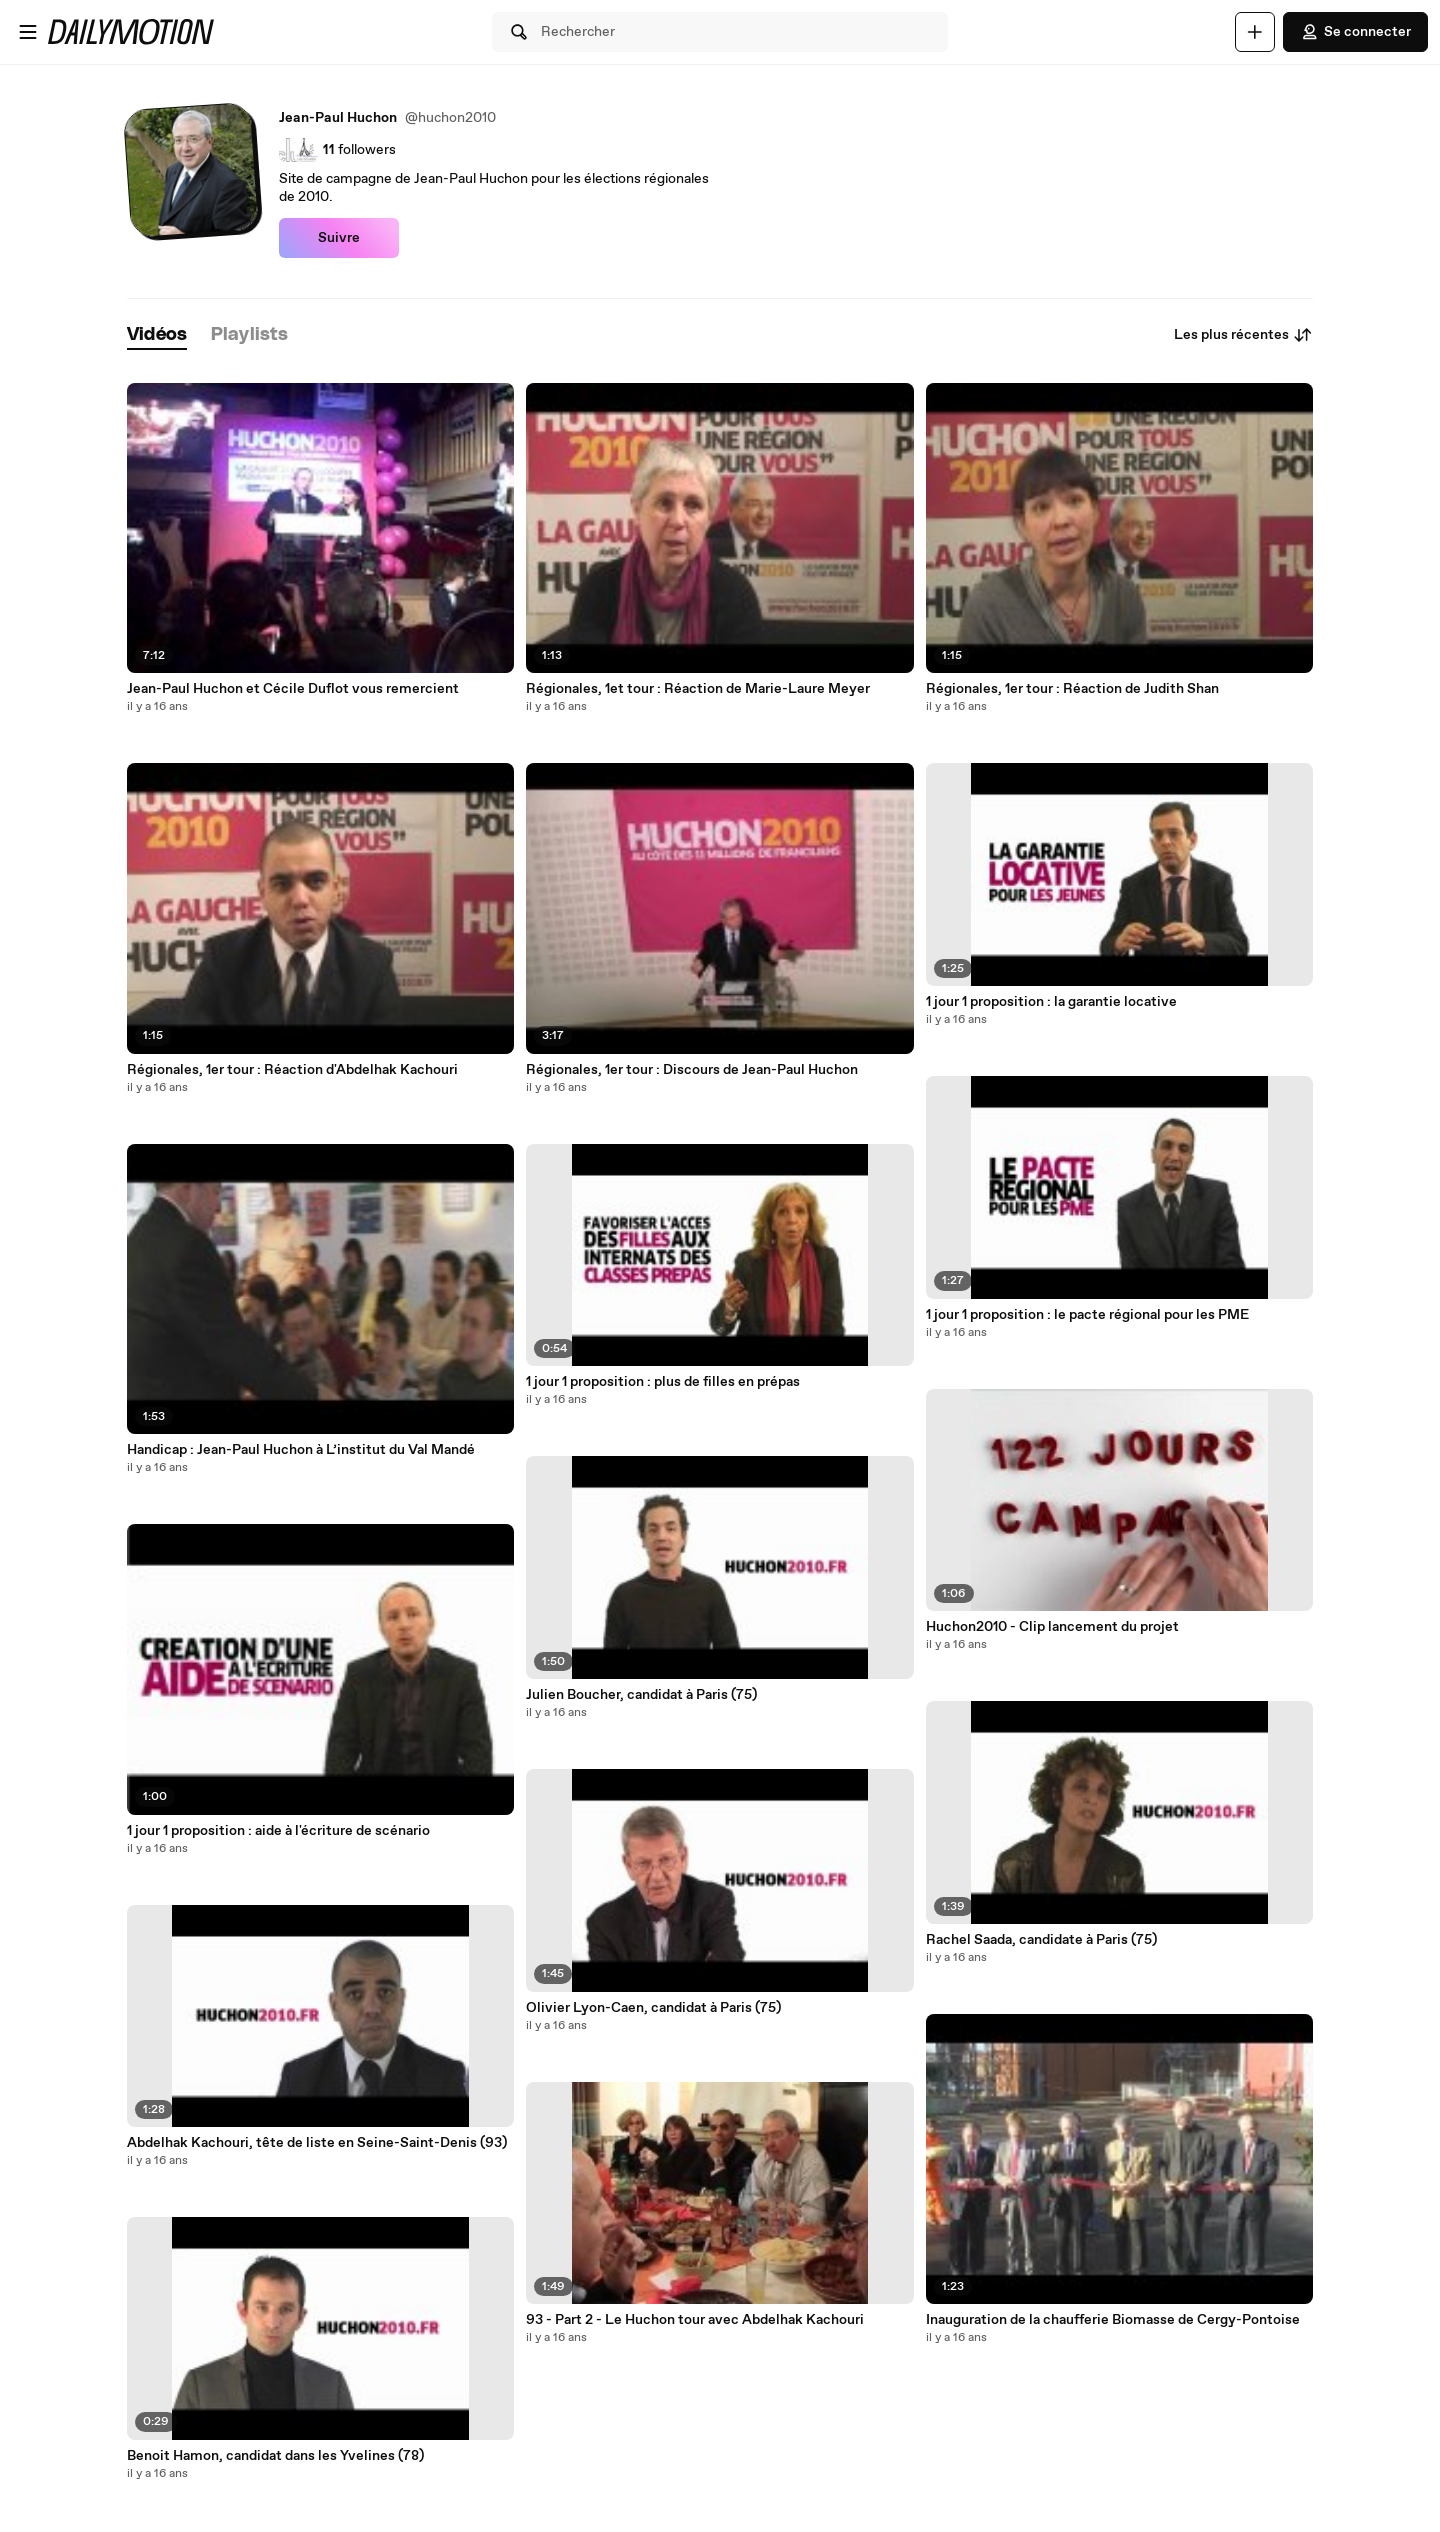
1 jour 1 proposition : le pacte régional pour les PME (1087, 1315)
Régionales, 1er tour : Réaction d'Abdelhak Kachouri (292, 1070)
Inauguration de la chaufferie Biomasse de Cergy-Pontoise (1113, 2320)
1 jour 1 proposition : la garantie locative (1051, 1002)
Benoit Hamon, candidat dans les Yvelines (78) (275, 2456)
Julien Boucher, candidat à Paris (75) (641, 1695)
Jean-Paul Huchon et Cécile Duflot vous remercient (293, 689)
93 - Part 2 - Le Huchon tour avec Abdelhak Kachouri (695, 2320)
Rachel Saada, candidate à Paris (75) (1041, 1940)
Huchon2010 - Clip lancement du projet (1052, 1627)
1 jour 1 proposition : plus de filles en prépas (663, 1382)
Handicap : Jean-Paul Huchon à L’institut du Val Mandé (301, 1450)
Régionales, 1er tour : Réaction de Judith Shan (1072, 689)
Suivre (339, 238)
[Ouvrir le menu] (28, 32)
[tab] (157, 335)
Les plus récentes (1243, 335)
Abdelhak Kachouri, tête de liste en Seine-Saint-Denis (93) (317, 2143)
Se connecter (1355, 32)
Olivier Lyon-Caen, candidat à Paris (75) (653, 2008)
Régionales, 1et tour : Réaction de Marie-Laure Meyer (698, 689)
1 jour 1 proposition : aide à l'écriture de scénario (278, 1831)
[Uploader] (1255, 32)
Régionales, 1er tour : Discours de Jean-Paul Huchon (692, 1070)
